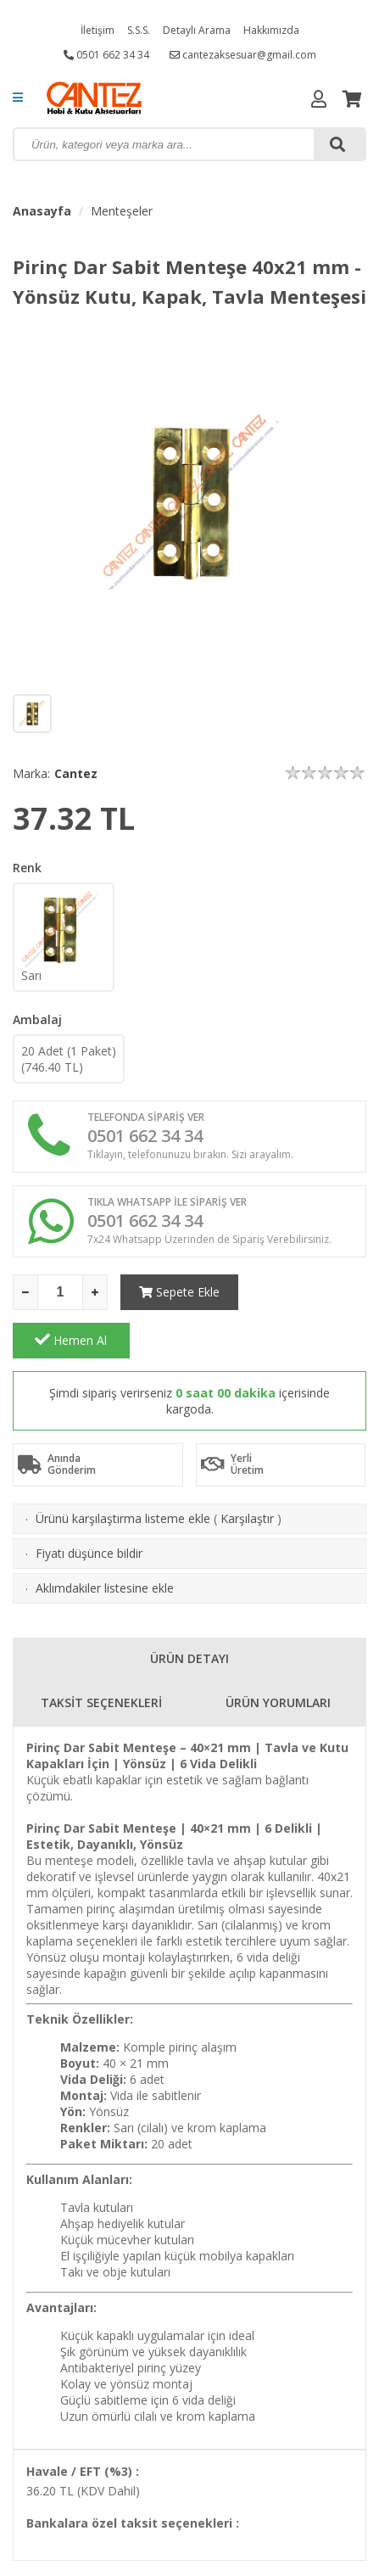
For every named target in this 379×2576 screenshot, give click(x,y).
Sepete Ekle (178, 1292)
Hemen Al (308, 1291)
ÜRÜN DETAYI (189, 1610)
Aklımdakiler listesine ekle (105, 1540)
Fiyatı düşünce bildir (89, 1505)
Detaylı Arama (197, 30)
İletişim (97, 30)
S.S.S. (138, 30)
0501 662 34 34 (106, 55)
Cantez (76, 773)
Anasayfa (42, 211)
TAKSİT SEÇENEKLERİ (101, 1654)
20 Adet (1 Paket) (68, 1059)
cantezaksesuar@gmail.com (243, 55)
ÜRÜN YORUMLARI (278, 1654)
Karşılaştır (247, 1470)
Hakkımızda (271, 30)
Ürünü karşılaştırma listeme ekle (123, 1470)
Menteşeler (122, 211)
